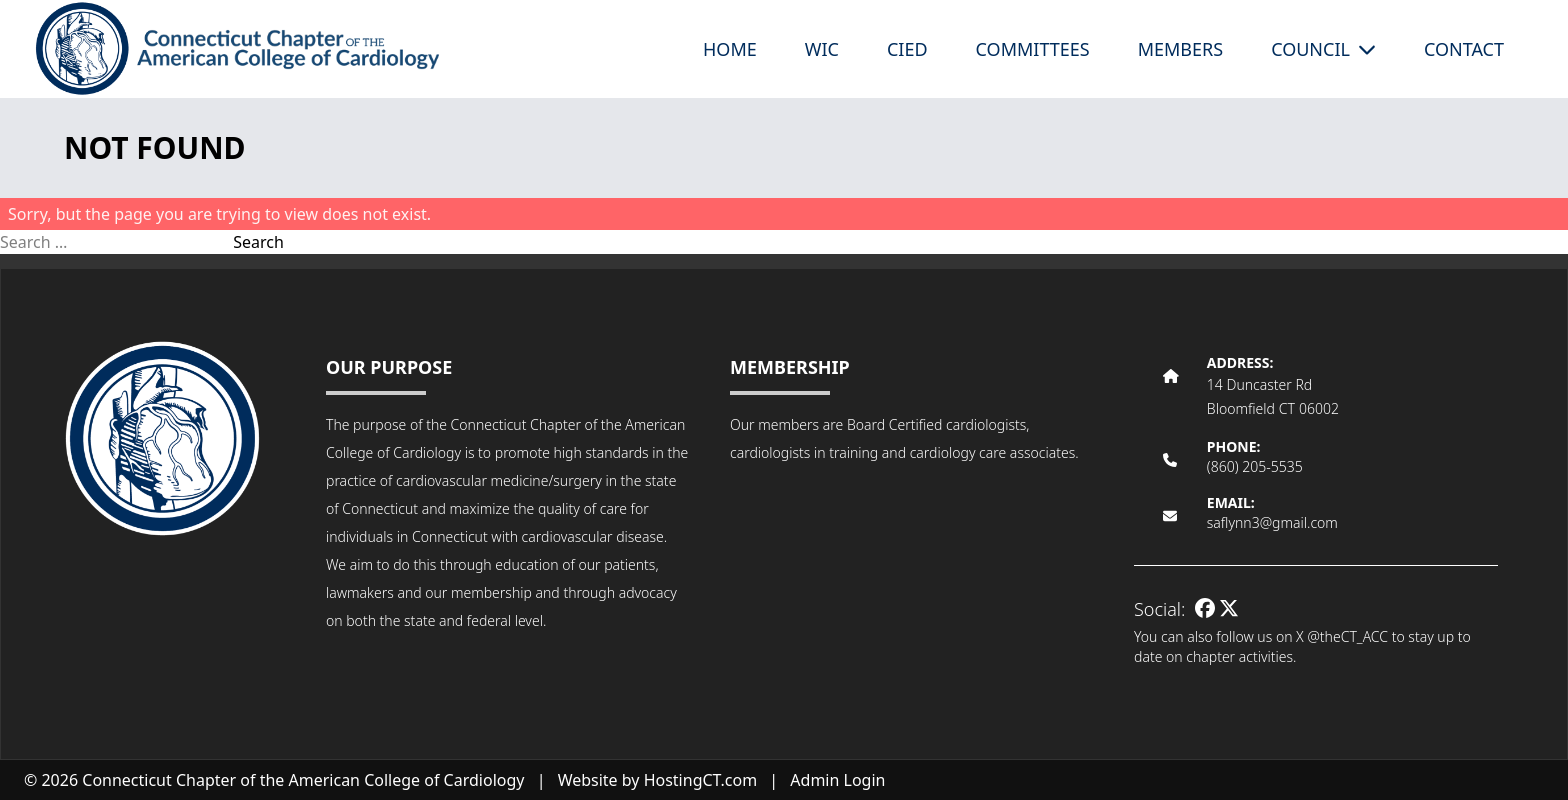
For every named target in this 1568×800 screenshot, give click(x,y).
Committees (1033, 49)
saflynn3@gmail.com (1272, 522)
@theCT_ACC (1347, 636)
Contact (1464, 49)
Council (1323, 49)
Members (1180, 49)
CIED (907, 49)
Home (730, 49)
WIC (822, 49)
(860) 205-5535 (1255, 466)
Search (258, 242)
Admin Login (837, 780)
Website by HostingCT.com (658, 780)
